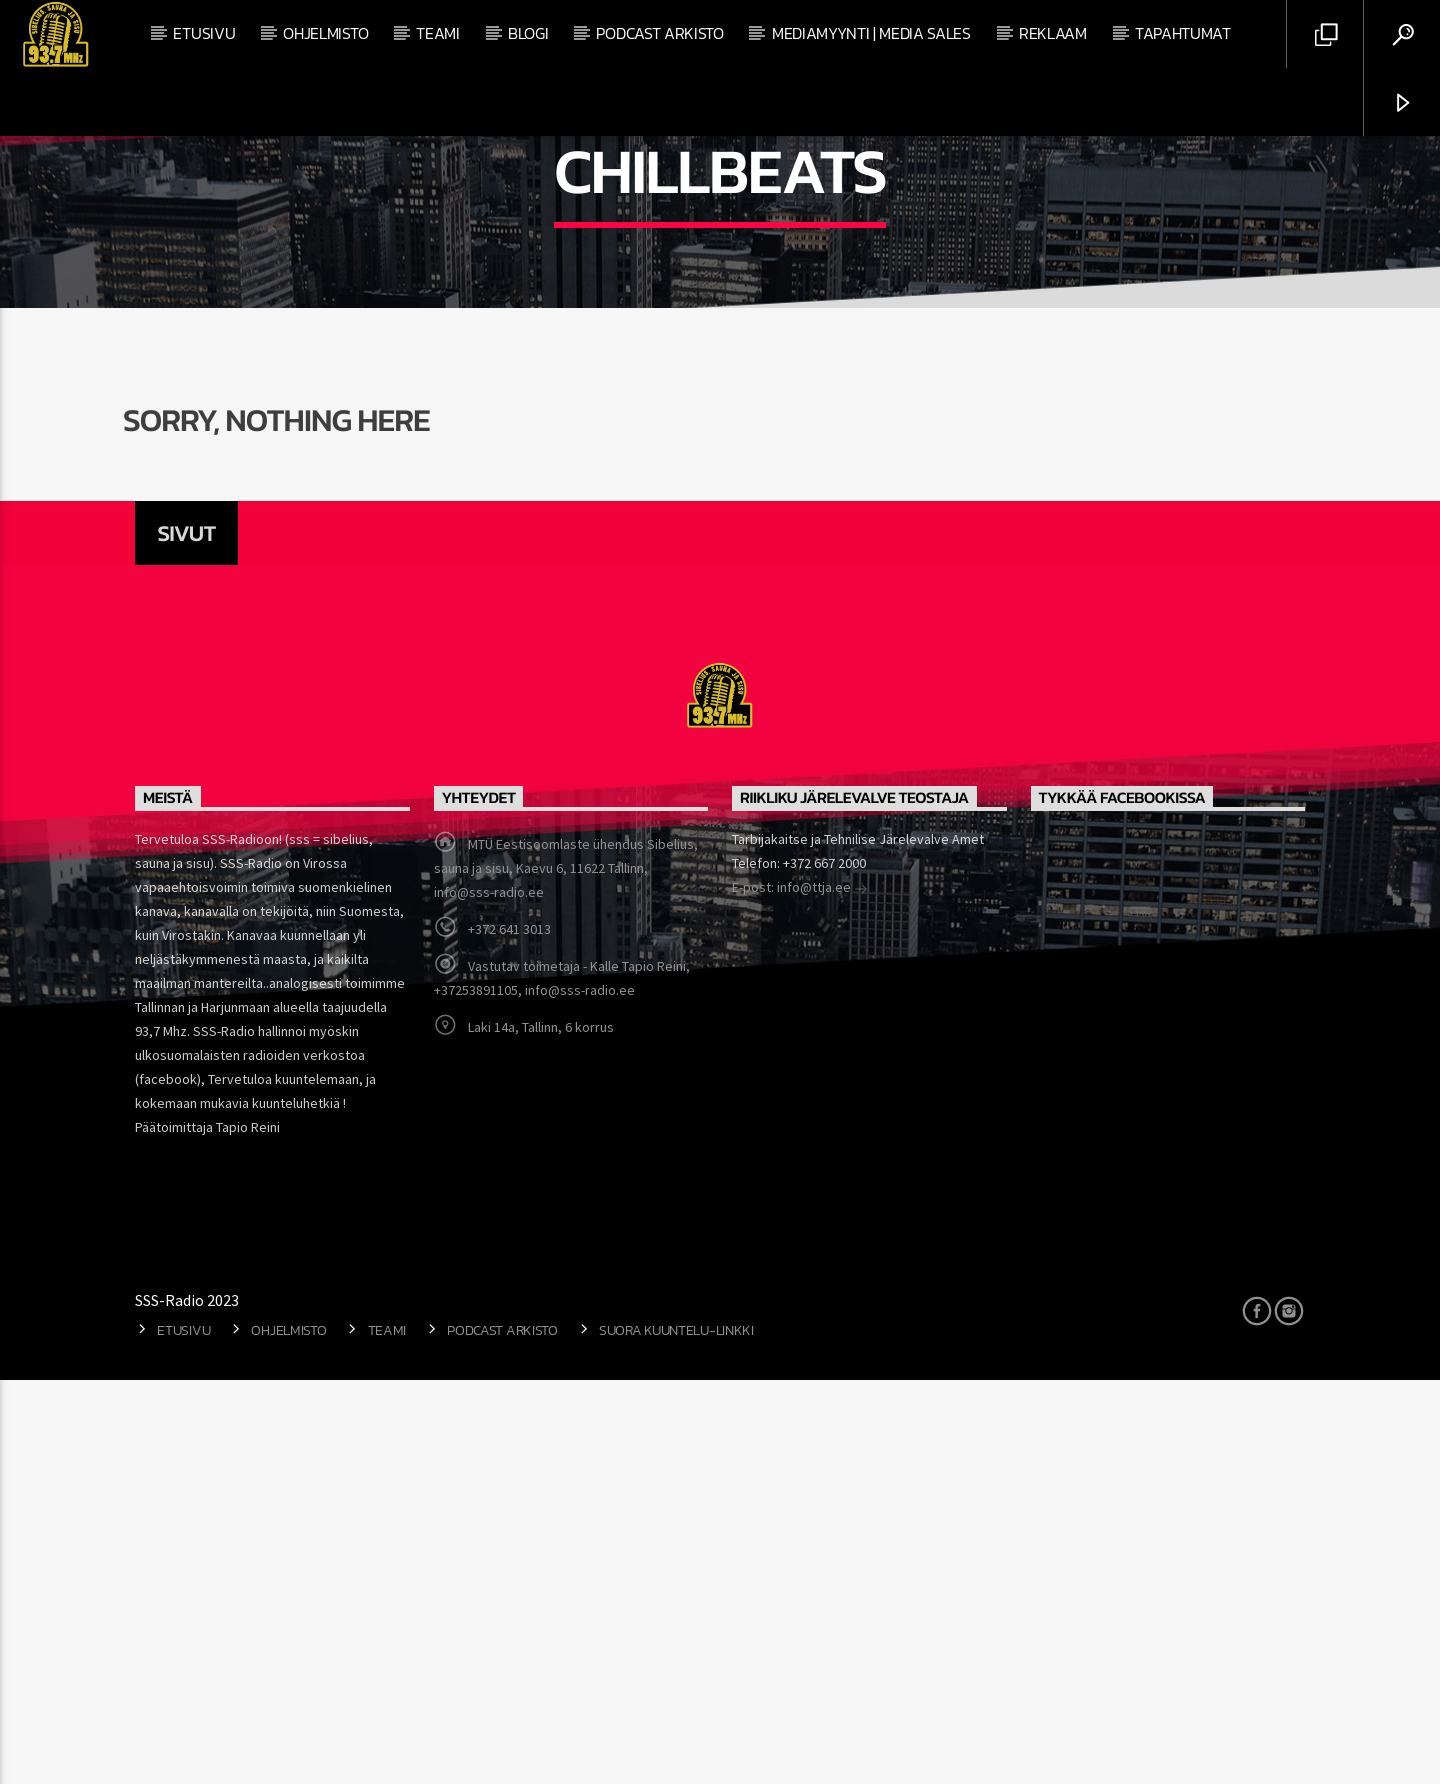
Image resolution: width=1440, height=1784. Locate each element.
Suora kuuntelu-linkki (676, 1734)
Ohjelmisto (325, 33)
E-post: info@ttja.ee (800, 1293)
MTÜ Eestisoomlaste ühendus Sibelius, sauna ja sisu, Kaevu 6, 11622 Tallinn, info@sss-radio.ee (566, 1272)
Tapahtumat (1183, 33)
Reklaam (1053, 33)
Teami (437, 33)
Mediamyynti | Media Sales (871, 33)
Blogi (528, 33)
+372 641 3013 (509, 1333)
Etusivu (204, 33)
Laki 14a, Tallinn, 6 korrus (541, 1431)
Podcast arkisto (659, 33)
